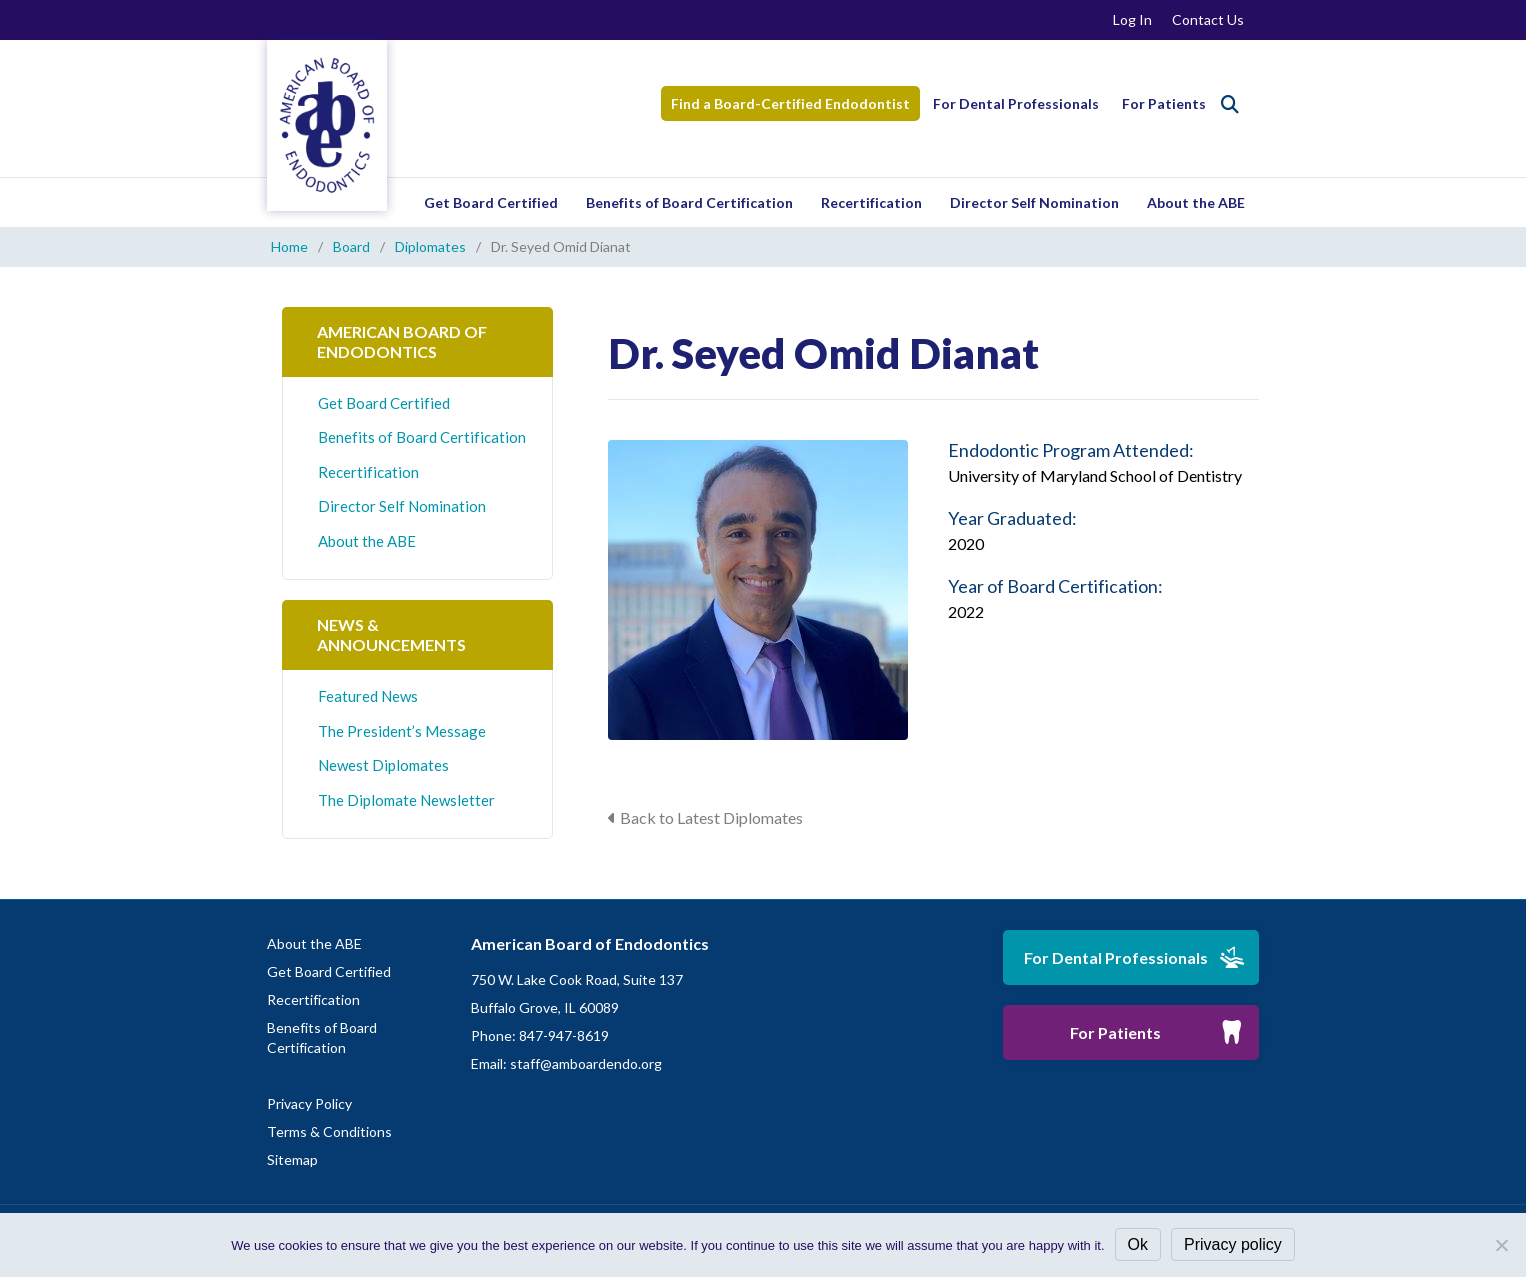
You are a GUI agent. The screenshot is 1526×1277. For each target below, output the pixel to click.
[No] (1501, 1245)
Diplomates (430, 246)
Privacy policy (1233, 1244)
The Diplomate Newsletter (406, 800)
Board (351, 246)
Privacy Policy (309, 1103)
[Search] (1230, 104)
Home (289, 246)
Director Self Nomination (1034, 202)
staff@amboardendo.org (586, 1063)
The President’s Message (402, 731)
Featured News (368, 696)
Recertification (871, 202)
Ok (1138, 1244)
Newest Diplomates (383, 765)
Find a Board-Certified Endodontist (790, 103)
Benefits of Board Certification (689, 202)
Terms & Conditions (329, 1131)
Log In (1132, 19)
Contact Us (1208, 19)
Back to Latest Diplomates (711, 817)
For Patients (1164, 103)
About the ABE (1196, 202)
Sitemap (292, 1159)
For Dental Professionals (1016, 103)
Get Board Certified (491, 202)
